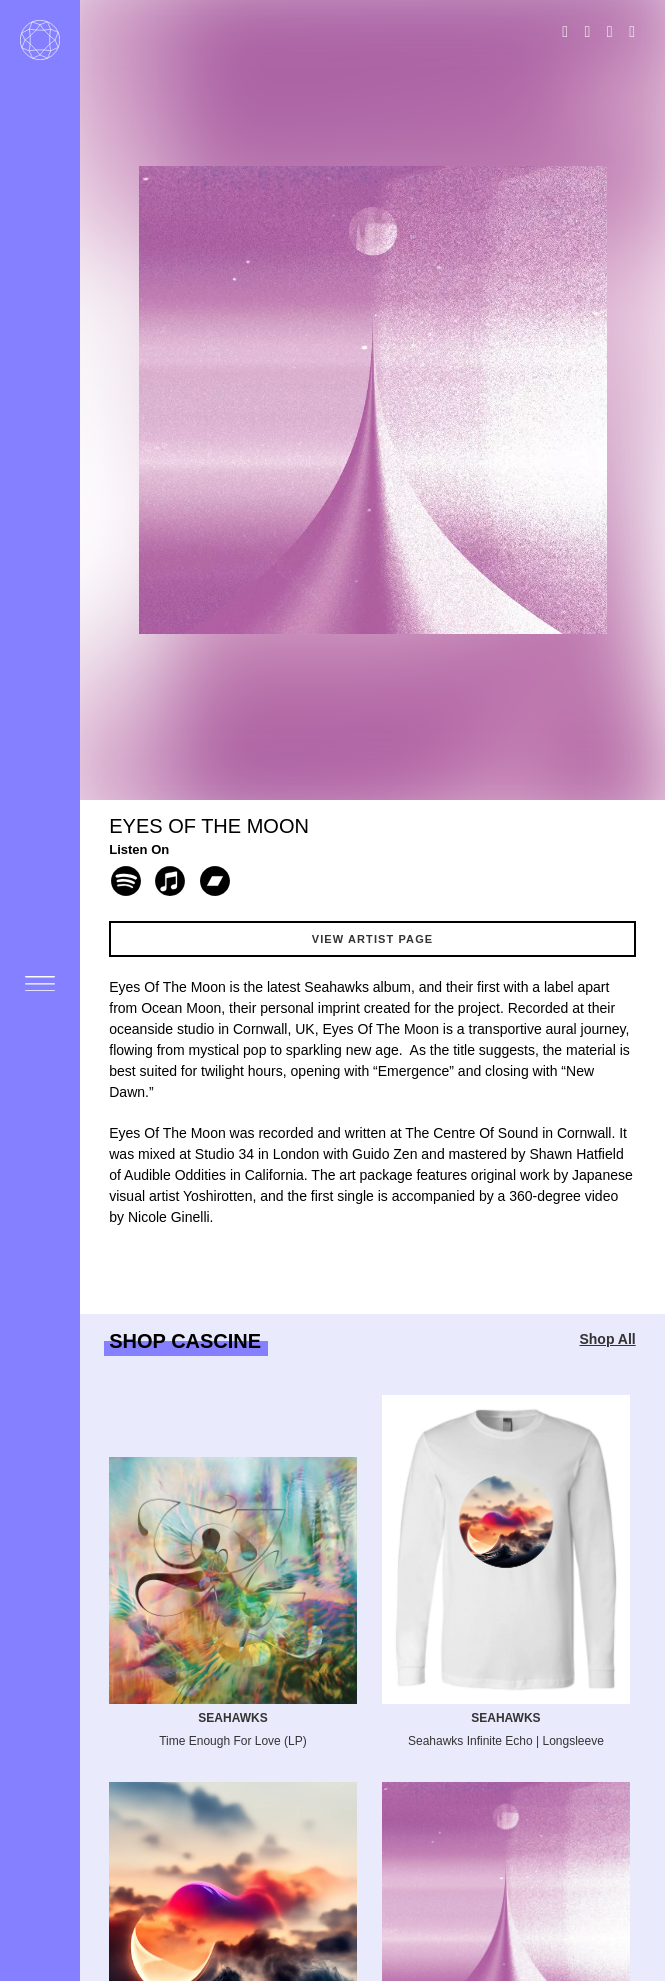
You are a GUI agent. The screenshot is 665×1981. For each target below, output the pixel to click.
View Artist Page (373, 939)
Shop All (607, 1339)
